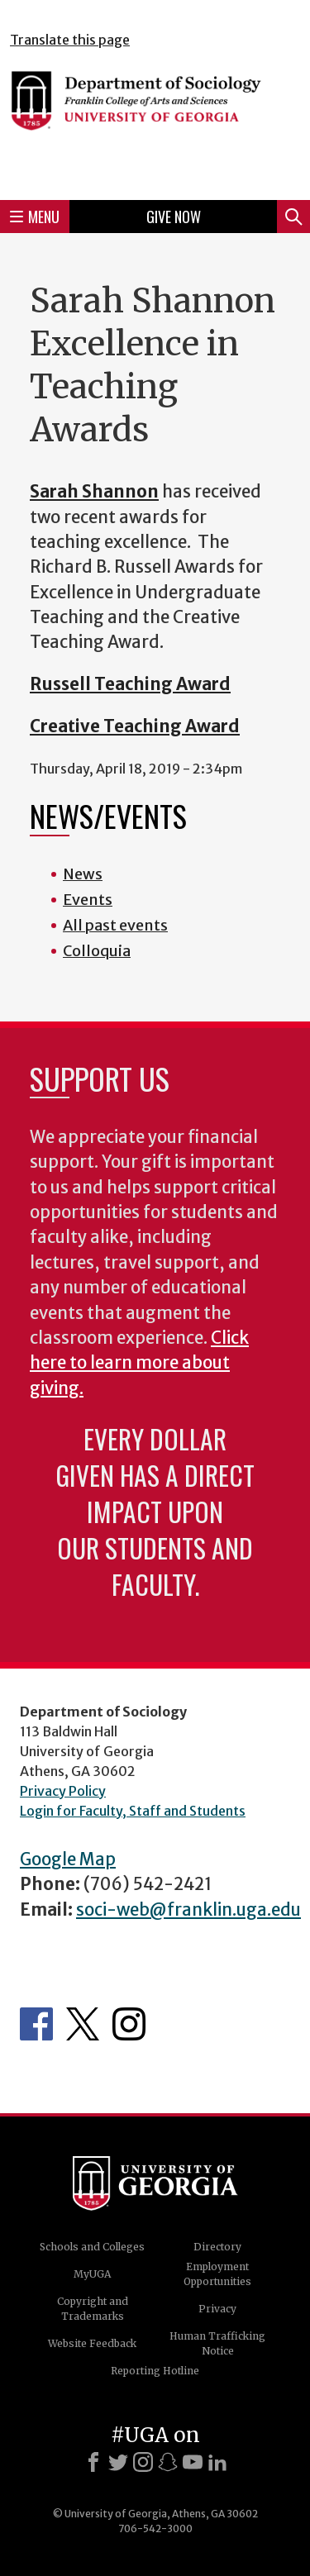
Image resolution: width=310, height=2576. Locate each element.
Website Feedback (92, 2343)
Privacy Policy (63, 1791)
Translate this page (70, 39)
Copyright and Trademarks (92, 2308)
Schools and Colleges (92, 2246)
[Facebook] (93, 2462)
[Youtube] (193, 2462)
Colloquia (97, 950)
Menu (35, 216)
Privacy (217, 2308)
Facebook (36, 2023)
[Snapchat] (168, 2462)
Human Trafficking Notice (217, 2343)
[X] (118, 2462)
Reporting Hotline (155, 2370)
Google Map (68, 1859)
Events (87, 899)
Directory (217, 2246)
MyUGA (92, 2274)
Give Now (173, 216)
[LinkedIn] (217, 2462)
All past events (115, 925)
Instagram (128, 2023)
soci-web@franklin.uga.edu (188, 1910)
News (83, 873)
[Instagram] (143, 2462)
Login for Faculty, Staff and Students (133, 1810)
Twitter (82, 2023)
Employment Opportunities (217, 2274)
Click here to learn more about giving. (139, 1363)
